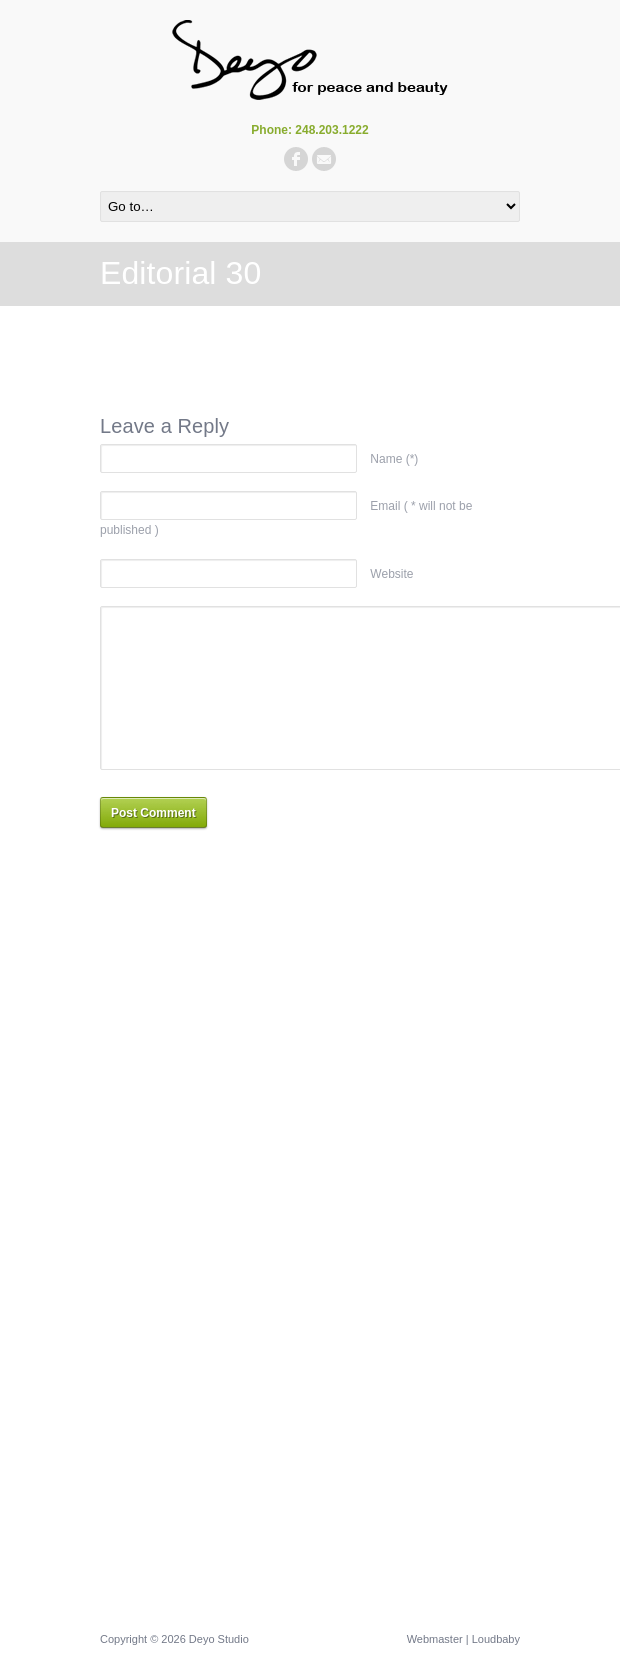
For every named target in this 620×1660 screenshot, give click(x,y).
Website (391, 574)
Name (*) (394, 459)
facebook (296, 159)
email (324, 159)
